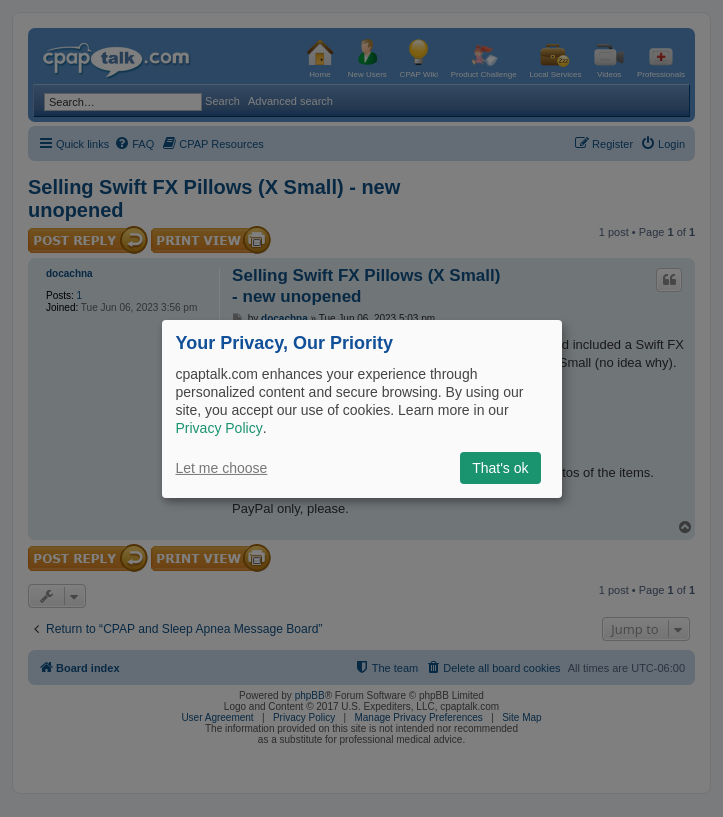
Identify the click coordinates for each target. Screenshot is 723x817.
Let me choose (222, 468)
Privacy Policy (219, 428)
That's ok (500, 468)
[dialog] (362, 408)
